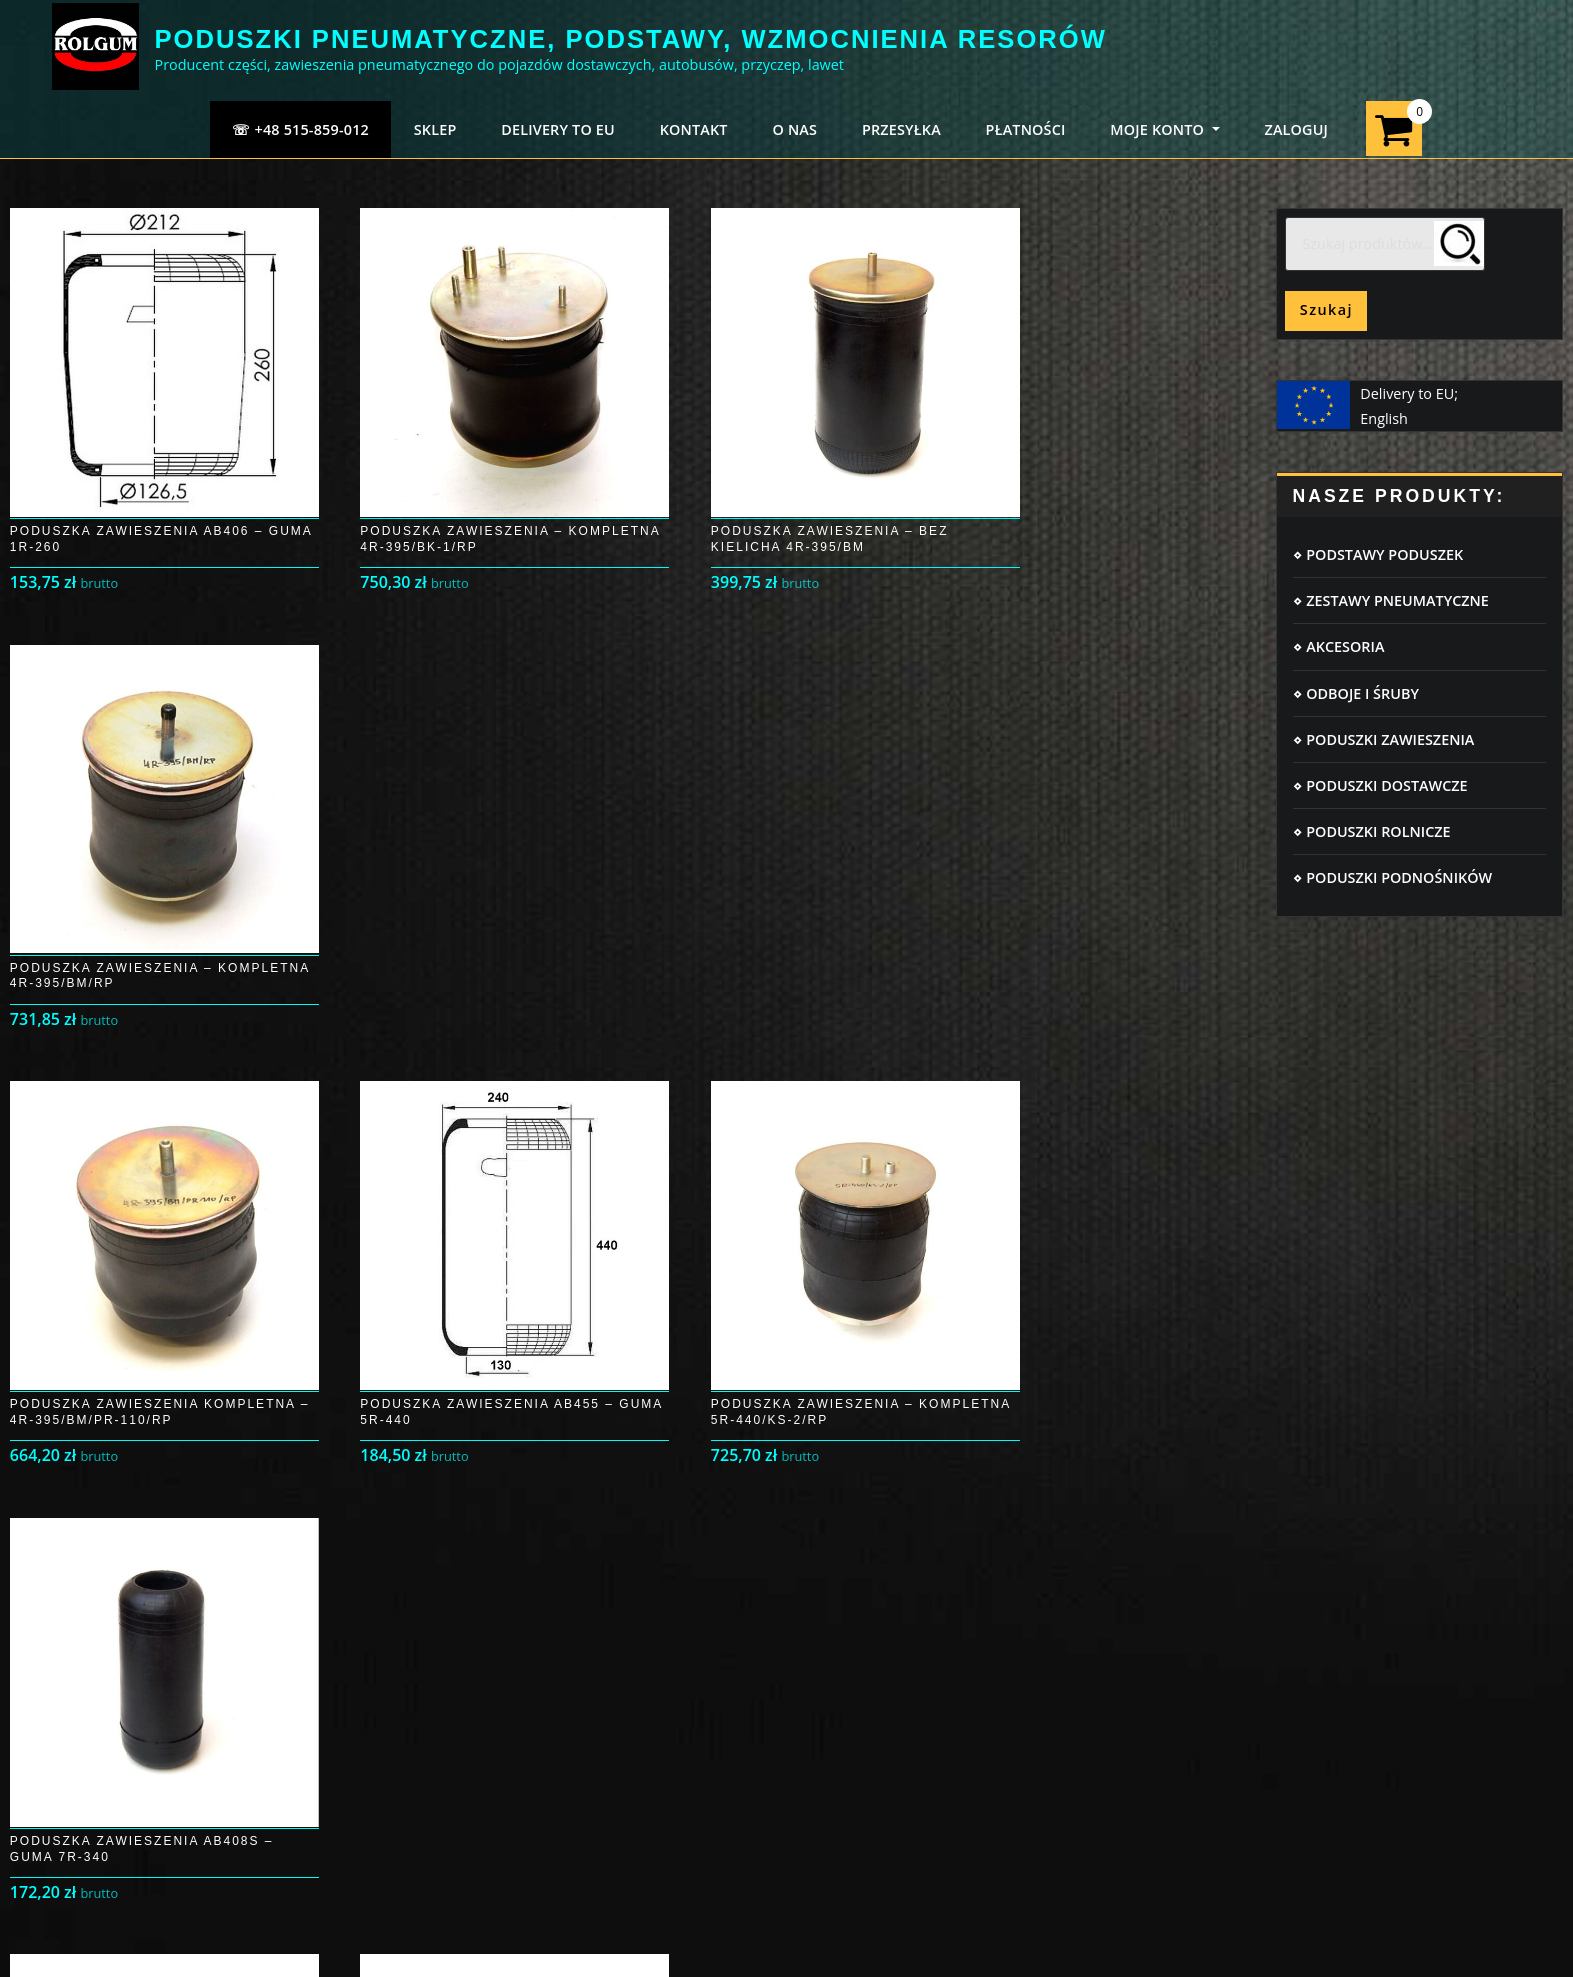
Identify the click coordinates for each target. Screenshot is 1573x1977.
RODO (448, 1649)
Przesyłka (85, 1688)
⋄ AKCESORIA (1338, 646)
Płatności (83, 1727)
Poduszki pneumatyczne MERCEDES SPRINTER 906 (1345, 1635)
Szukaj (1326, 309)
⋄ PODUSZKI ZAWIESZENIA (1383, 739)
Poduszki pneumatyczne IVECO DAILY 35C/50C (1332, 1609)
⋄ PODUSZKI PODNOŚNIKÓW (1392, 877)
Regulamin (464, 1688)
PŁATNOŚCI (1026, 129)
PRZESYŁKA (901, 129)
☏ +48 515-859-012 (300, 129)
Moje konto (91, 1649)
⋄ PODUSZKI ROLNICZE (1371, 831)
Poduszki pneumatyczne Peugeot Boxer (1309, 1710)
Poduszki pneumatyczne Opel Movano (1305, 1735)
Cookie (450, 1609)
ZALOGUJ (1296, 129)
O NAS (794, 129)
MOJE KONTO (1164, 129)
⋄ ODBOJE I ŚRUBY (1355, 693)
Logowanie (89, 1609)
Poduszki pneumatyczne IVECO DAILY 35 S (1318, 1786)
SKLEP (435, 129)
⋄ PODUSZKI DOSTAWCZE (1380, 785)
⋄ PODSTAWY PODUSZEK (1378, 554)
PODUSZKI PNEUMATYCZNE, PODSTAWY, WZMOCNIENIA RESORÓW (631, 39)
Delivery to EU (558, 129)
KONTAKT (694, 129)
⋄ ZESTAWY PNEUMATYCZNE (1390, 600)
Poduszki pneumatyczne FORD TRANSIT (1309, 1761)
